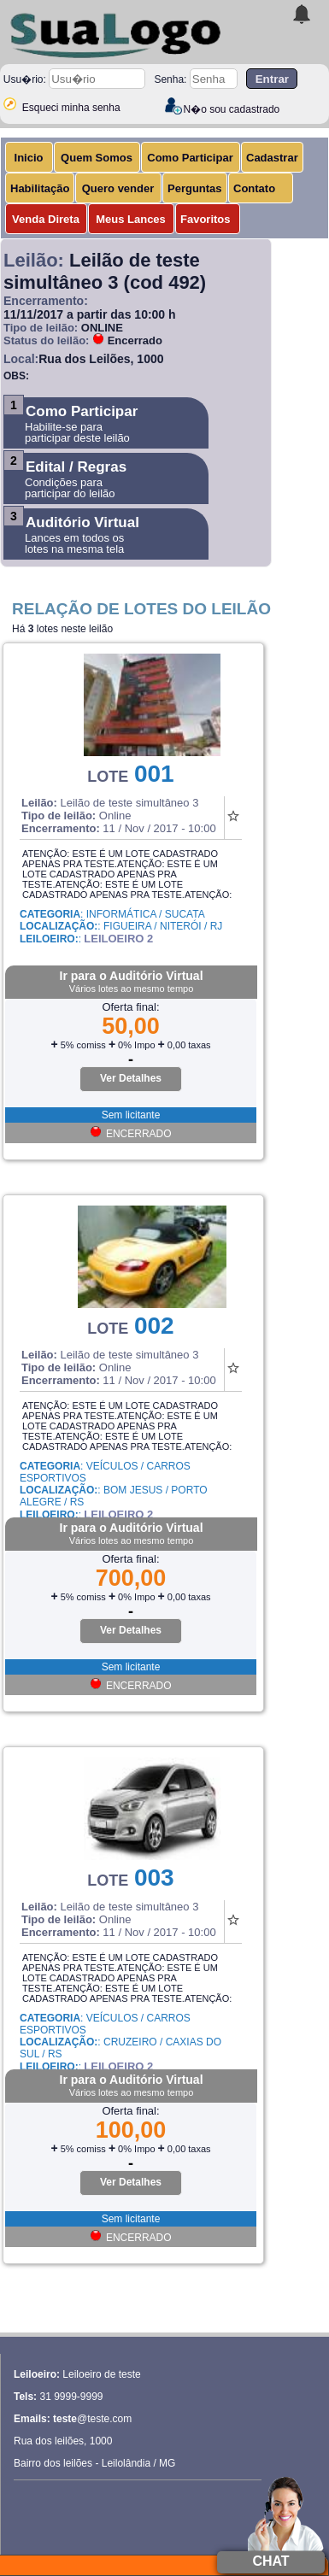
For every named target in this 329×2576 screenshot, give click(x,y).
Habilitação (39, 188)
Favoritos (205, 219)
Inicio (29, 157)
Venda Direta (45, 219)
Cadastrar (272, 157)
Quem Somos (96, 157)
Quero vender (118, 188)
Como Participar (189, 157)
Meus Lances (131, 219)
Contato (254, 188)
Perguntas (194, 188)
